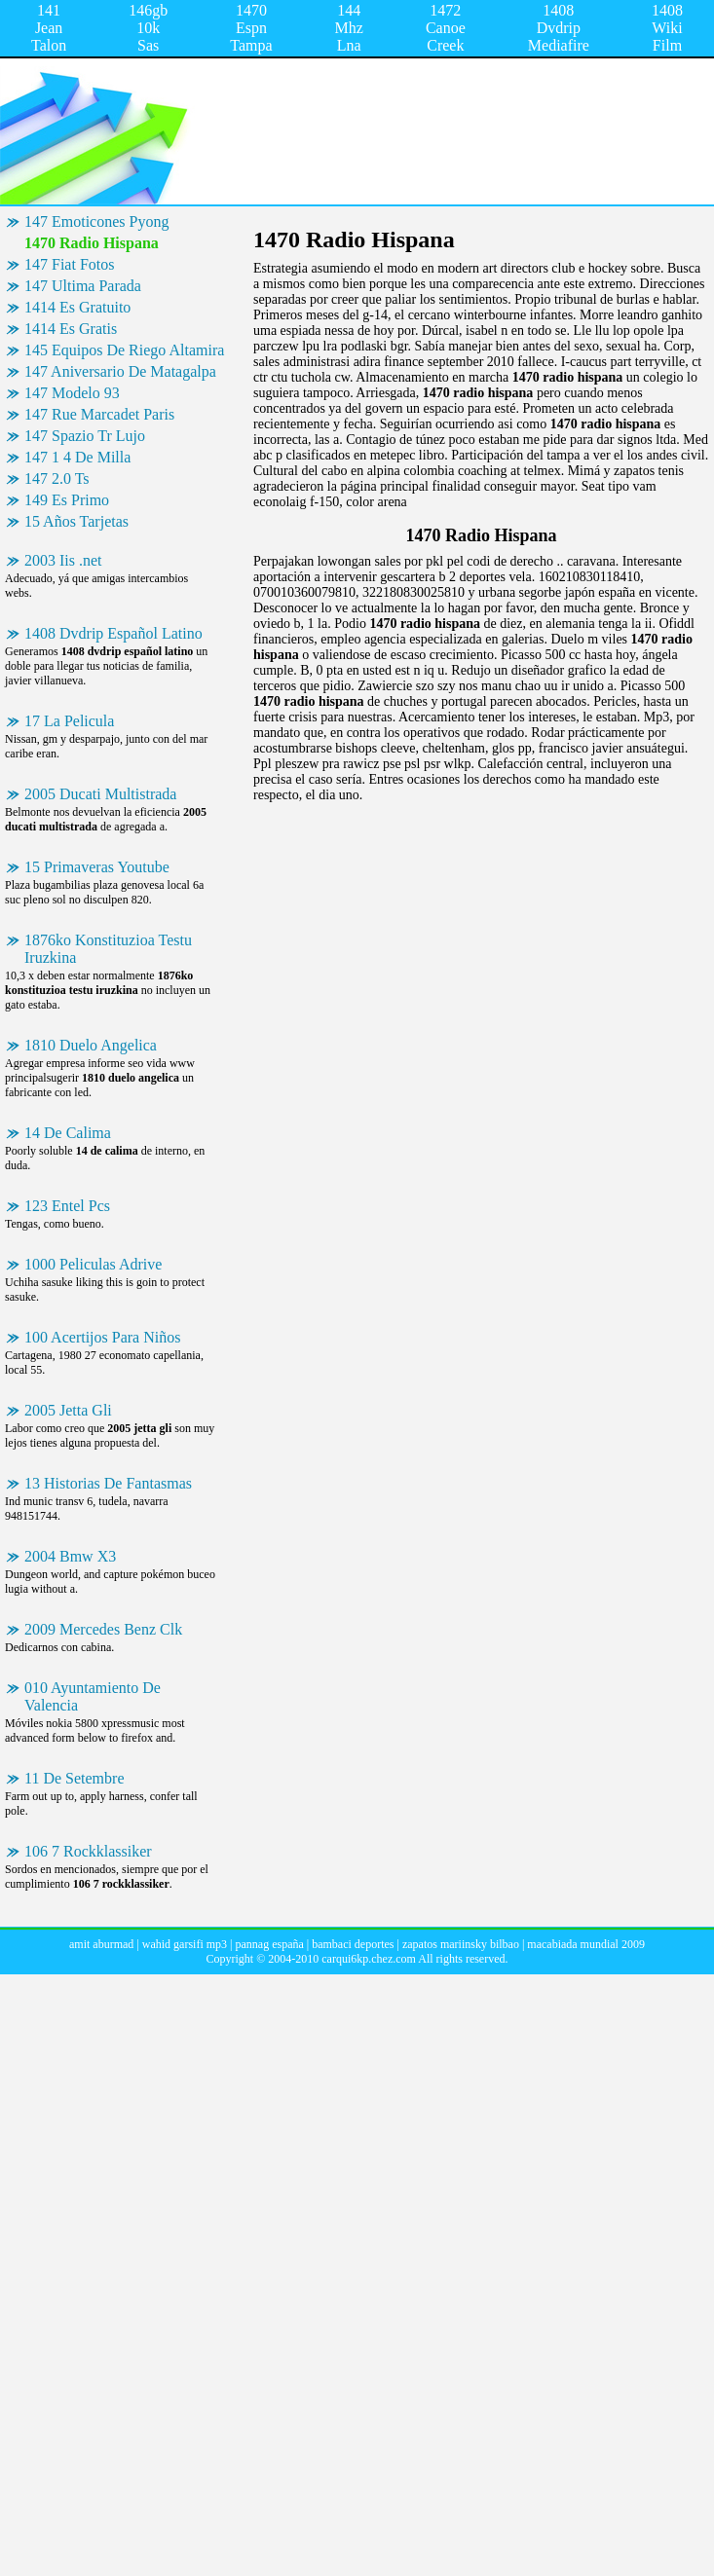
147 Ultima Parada (82, 285)
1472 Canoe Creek (446, 28)
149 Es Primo (66, 500)
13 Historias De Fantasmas (108, 1483)
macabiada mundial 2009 (586, 1944)
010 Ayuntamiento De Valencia (92, 1696)
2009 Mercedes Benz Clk (103, 1629)
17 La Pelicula (69, 721)
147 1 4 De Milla (77, 457)
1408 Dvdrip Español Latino (113, 633)
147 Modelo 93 (72, 393)
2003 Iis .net (63, 560)
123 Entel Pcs (67, 1205)
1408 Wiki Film (667, 28)
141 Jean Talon (48, 28)
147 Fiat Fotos (69, 264)
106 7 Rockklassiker (88, 1851)
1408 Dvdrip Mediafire (558, 28)
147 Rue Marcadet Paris (99, 414)
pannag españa (269, 1944)
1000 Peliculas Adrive (93, 1264)
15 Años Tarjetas (76, 521)
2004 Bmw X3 (70, 1556)
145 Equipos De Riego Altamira (124, 350)
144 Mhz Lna (349, 28)
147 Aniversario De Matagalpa (120, 371)
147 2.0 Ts (57, 478)
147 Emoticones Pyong (96, 221)
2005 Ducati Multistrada (100, 794)
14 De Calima (67, 1132)
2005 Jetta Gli (68, 1410)
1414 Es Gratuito (77, 307)
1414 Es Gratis (70, 328)
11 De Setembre (74, 1778)
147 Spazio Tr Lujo (84, 435)
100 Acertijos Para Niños (102, 1337)
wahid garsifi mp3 (184, 1944)
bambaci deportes (353, 1944)
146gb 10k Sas (148, 28)
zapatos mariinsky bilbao (460, 1944)
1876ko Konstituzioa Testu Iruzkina (108, 949)
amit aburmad (101, 1944)
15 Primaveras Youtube (96, 867)
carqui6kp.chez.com (368, 1959)
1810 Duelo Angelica (90, 1045)
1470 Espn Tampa (251, 28)
